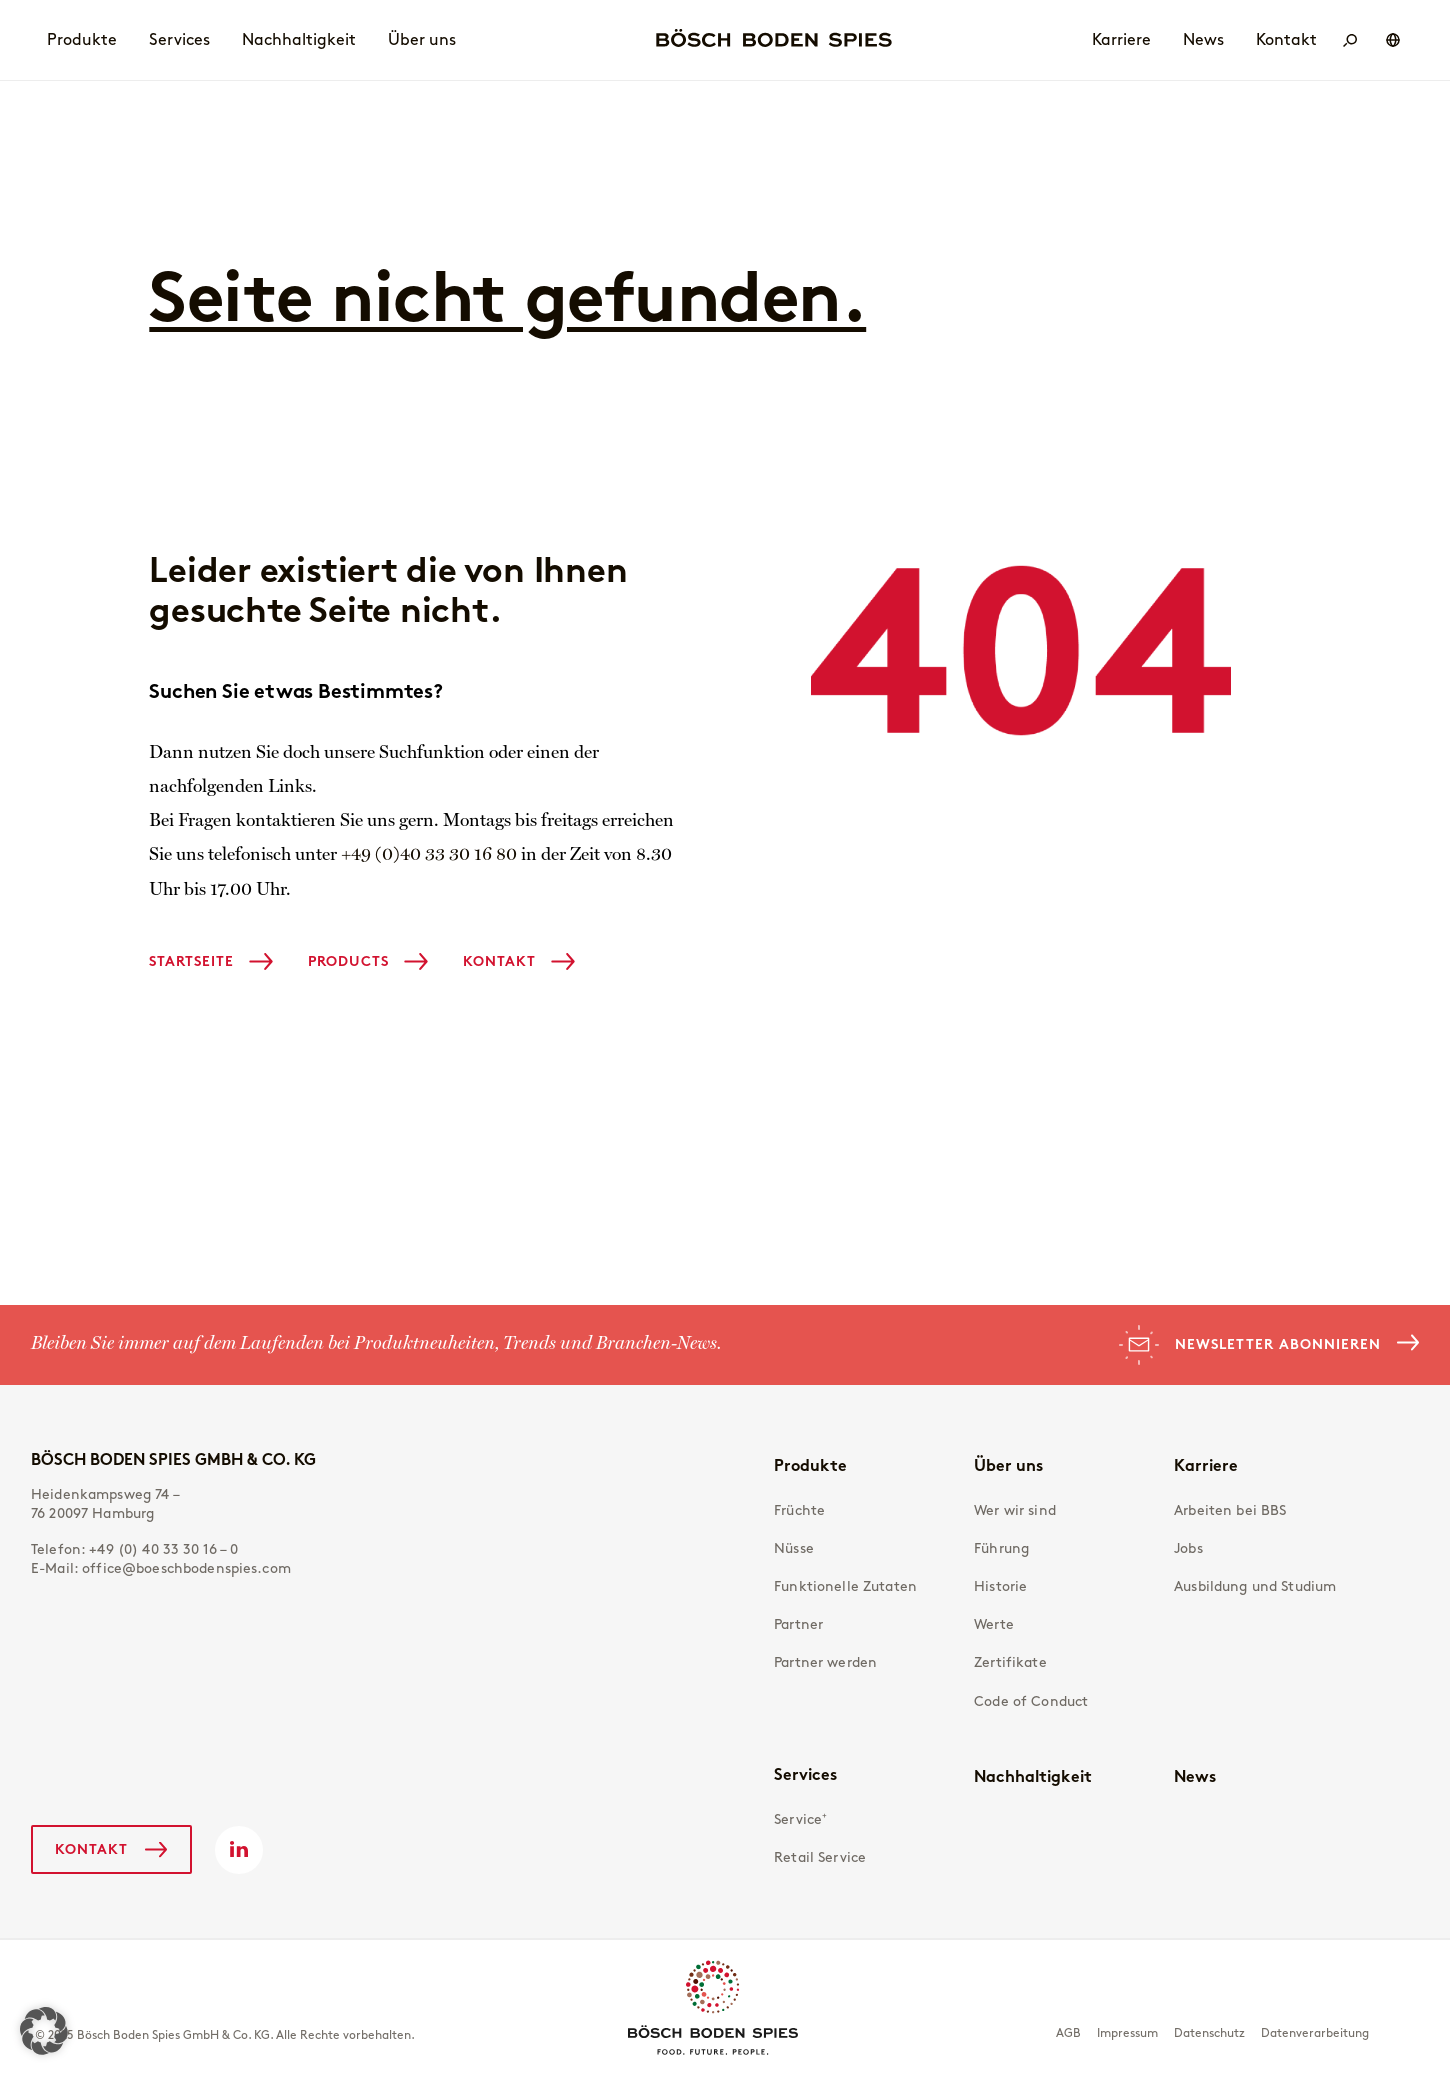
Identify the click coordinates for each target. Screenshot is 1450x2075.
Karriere (1206, 1465)
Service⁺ (800, 1819)
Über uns (1008, 1465)
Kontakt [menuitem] (1286, 40)
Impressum (1127, 2033)
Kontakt (499, 961)
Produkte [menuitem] (82, 40)
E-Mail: (161, 1568)
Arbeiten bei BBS (1230, 1510)
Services (805, 1774)
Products (348, 961)
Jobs (1188, 1548)
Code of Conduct (1031, 1701)
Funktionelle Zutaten (845, 1586)
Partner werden (825, 1662)
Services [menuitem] (179, 40)
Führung (1001, 1548)
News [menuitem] (1203, 40)
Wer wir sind (1015, 1510)
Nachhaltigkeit (1033, 1776)
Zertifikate (1010, 1662)
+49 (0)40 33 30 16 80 (429, 855)
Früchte (799, 1510)
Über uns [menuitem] (422, 40)
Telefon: (135, 1549)
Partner (798, 1624)
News (1195, 1776)
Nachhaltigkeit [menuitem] (299, 40)
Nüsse (794, 1548)
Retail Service (820, 1857)
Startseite (191, 961)
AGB (1068, 2033)
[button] (44, 2031)
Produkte (810, 1465)
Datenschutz (1209, 2033)
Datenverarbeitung (1315, 2033)
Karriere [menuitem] (1121, 40)
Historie (1000, 1586)
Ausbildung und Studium (1255, 1586)
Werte (994, 1624)
